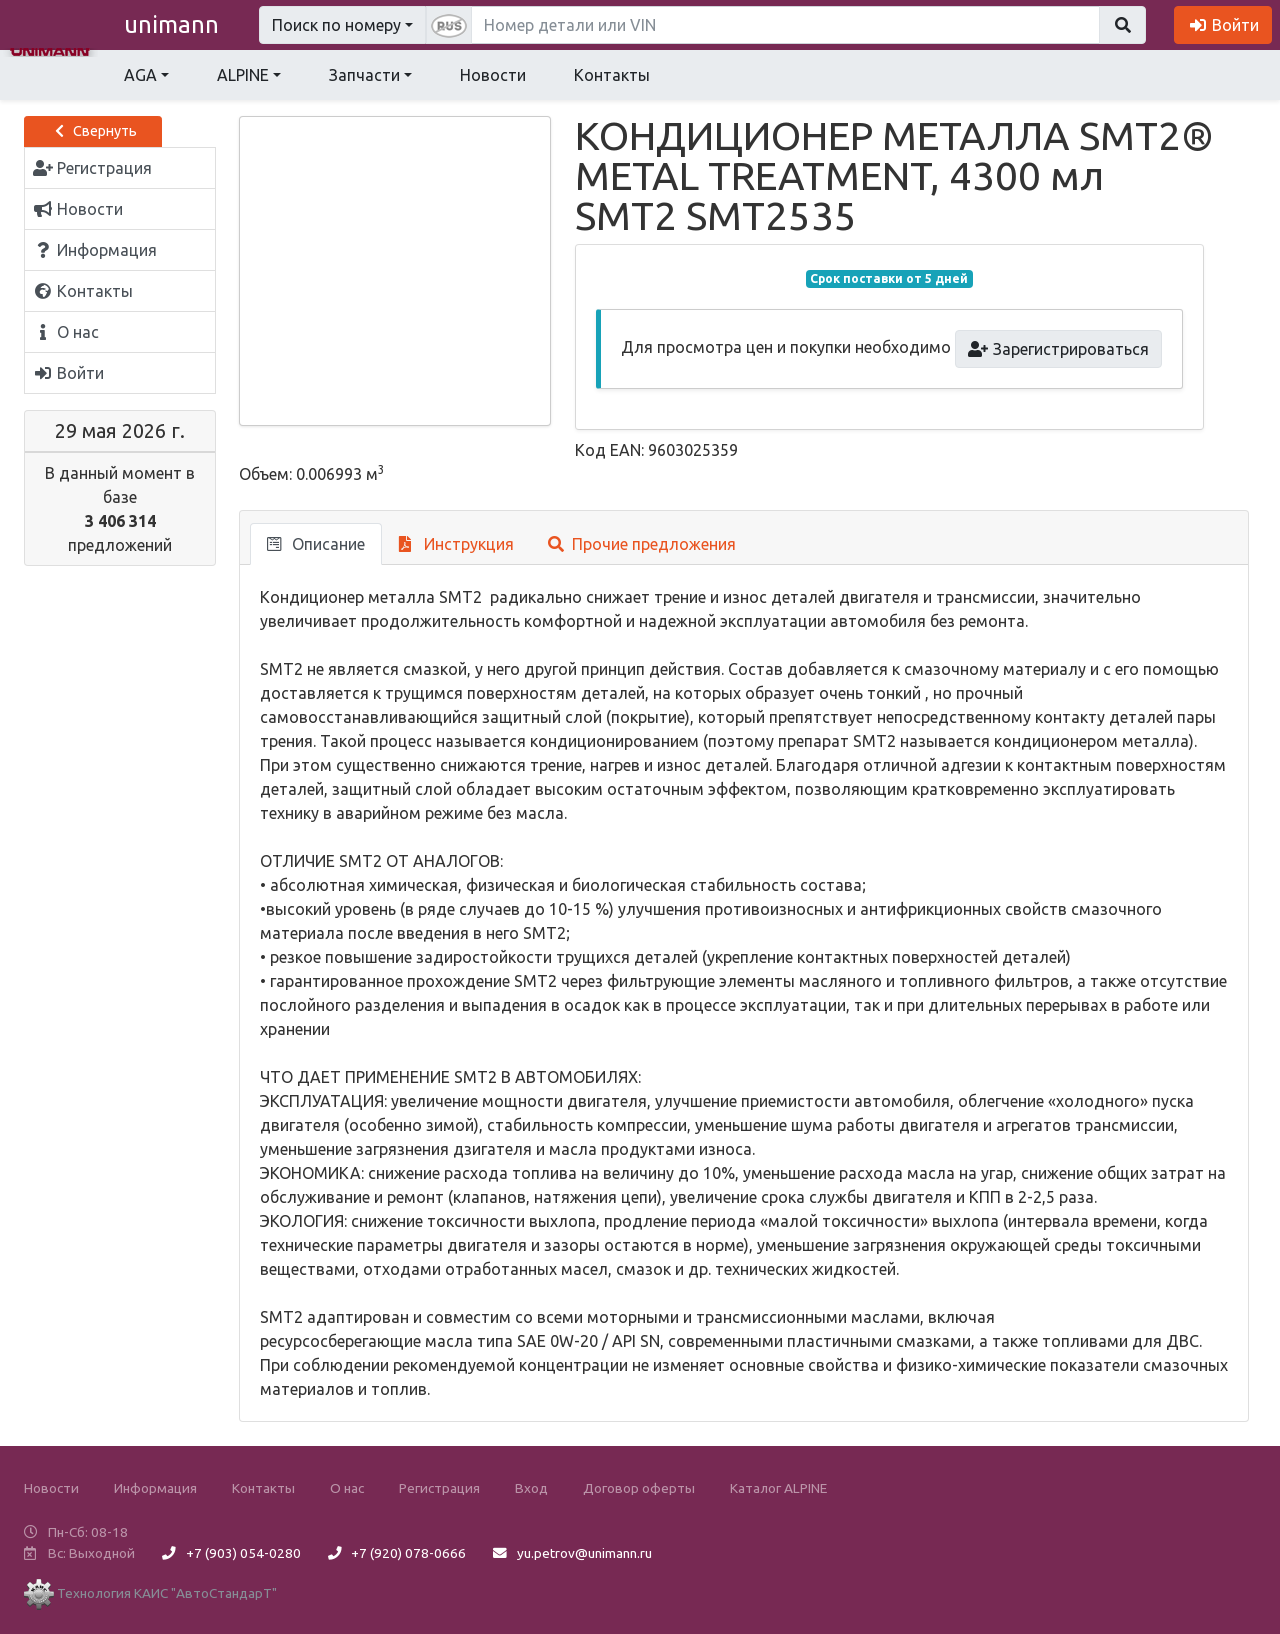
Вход (531, 1488)
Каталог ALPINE (778, 1488)
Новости (493, 75)
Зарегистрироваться (1058, 349)
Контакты (612, 75)
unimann (171, 24)
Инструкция (456, 544)
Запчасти (364, 75)
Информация (155, 1488)
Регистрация (439, 1488)
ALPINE (243, 75)
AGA (140, 75)
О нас (347, 1488)
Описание (316, 544)
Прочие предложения (642, 544)
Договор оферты (639, 1488)
